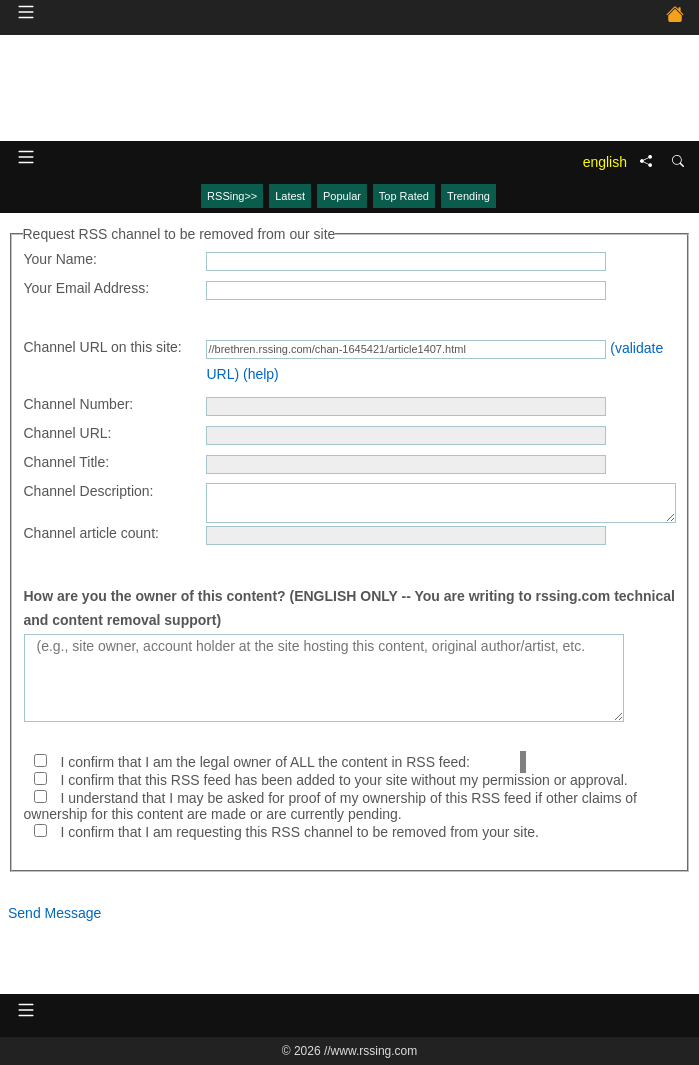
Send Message (54, 913)
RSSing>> (232, 196)
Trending (468, 196)
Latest (290, 196)
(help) (261, 374)
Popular (342, 196)
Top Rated (404, 196)
